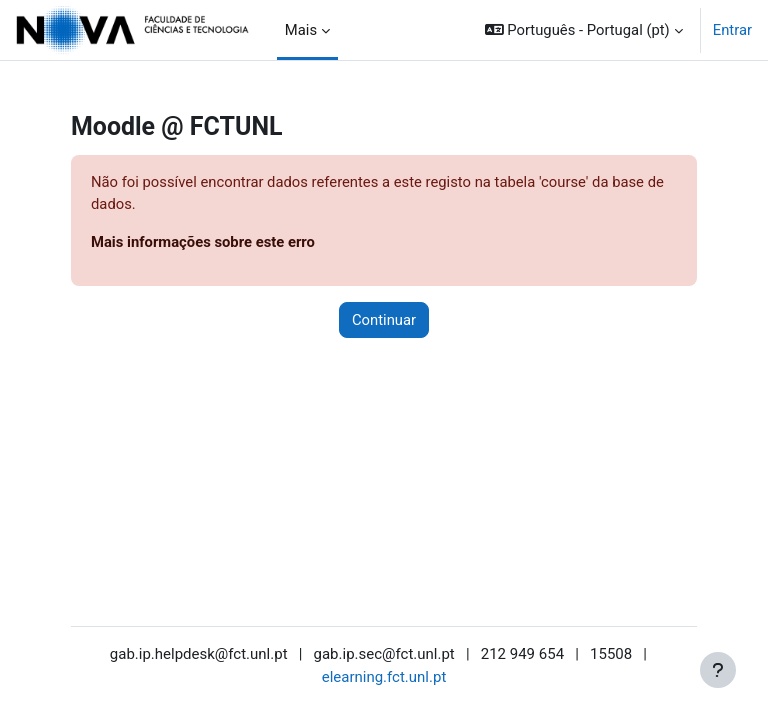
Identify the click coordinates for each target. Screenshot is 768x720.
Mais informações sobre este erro (203, 242)
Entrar (732, 30)
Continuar (384, 320)
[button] (584, 30)
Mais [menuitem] (301, 30)
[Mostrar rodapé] (718, 670)
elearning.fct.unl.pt (384, 677)
